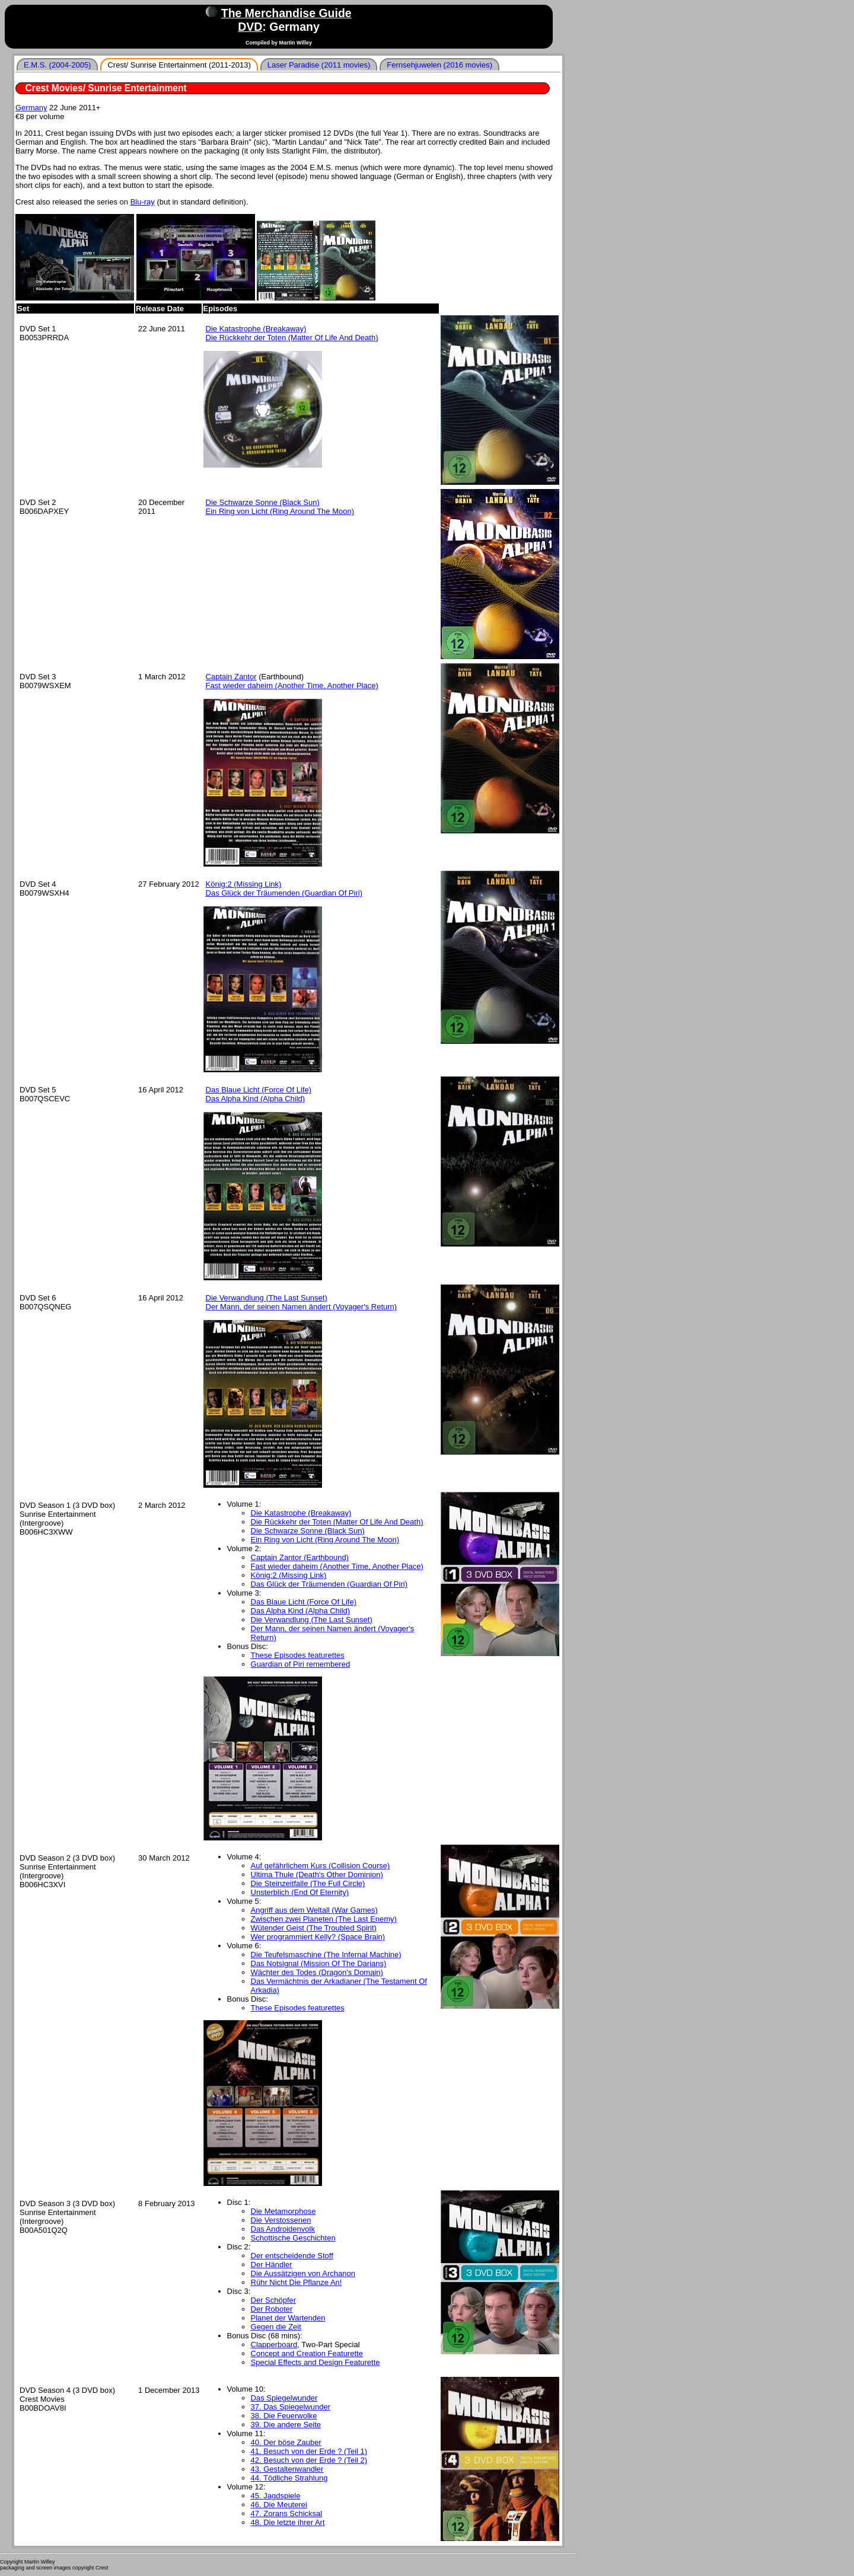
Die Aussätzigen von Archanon (303, 2273)
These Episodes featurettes (298, 1655)
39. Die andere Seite (286, 2424)
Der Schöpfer (274, 2300)
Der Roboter (272, 2309)
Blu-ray (142, 201)
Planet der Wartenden (288, 2317)
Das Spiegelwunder (284, 2397)
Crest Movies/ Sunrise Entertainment (106, 88)
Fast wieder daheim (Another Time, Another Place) (292, 685)
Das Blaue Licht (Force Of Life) (258, 1089)
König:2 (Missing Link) (244, 884)
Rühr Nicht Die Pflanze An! (296, 2282)
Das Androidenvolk (283, 2229)
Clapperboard (274, 2344)
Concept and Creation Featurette (307, 2353)
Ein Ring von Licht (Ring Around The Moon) (280, 511)
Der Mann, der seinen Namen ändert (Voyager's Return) (301, 1306)
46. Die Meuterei (279, 2504)
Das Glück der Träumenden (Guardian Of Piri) (284, 893)
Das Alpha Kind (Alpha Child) (255, 1098)
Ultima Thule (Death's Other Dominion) (317, 1874)
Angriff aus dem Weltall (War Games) (314, 1910)
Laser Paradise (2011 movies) (318, 64)
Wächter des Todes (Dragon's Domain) (317, 1972)
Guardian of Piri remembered (300, 1664)
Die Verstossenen (281, 2220)
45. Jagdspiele (276, 2495)
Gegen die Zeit (276, 2326)
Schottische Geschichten (293, 2237)
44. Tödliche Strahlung (289, 2477)
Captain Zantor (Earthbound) (300, 1557)
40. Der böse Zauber (286, 2442)
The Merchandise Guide (286, 13)
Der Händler (271, 2264)
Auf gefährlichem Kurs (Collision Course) (320, 1865)
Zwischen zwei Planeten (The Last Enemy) (324, 1919)
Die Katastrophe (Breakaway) (256, 328)
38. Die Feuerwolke (284, 2415)
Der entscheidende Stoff (292, 2255)
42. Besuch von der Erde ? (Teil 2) (309, 2460)
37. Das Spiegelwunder (290, 2406)
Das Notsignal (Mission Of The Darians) (319, 1963)
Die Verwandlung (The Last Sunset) (266, 1297)
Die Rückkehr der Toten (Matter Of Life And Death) (292, 337)
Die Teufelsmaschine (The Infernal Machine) (326, 1954)
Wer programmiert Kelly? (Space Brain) (318, 1936)
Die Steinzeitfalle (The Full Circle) (308, 1883)
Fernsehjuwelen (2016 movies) (439, 64)
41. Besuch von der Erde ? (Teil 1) (309, 2451)
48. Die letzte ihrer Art (288, 2522)
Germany (31, 107)
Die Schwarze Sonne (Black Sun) (263, 502)
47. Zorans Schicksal (287, 2513)
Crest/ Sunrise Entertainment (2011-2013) (178, 64)
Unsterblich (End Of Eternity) (300, 1892)
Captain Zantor (231, 676)
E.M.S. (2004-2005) (57, 64)
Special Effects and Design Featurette (315, 2362)
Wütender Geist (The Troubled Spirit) (314, 1927)
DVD (250, 26)
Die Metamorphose (283, 2211)
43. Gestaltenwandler (287, 2469)
